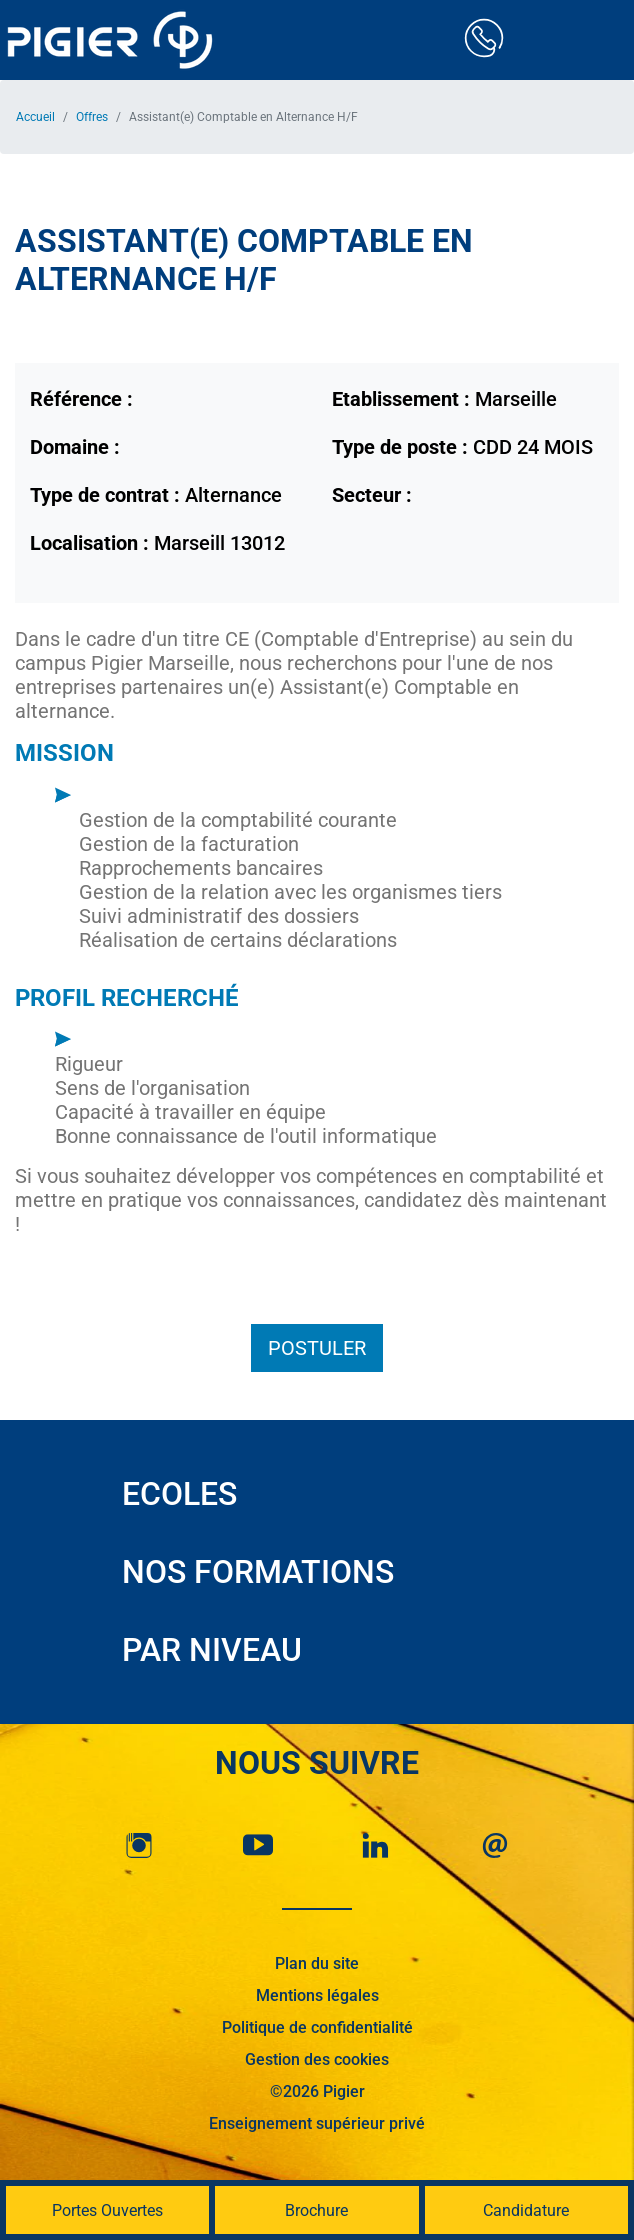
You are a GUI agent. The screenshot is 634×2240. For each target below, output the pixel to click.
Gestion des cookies (317, 2059)
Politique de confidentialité (317, 2027)
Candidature (526, 2210)
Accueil (35, 117)
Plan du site (317, 1963)
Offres (92, 117)
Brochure (316, 2210)
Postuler (317, 1348)
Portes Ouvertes (107, 2210)
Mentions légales (317, 1995)
